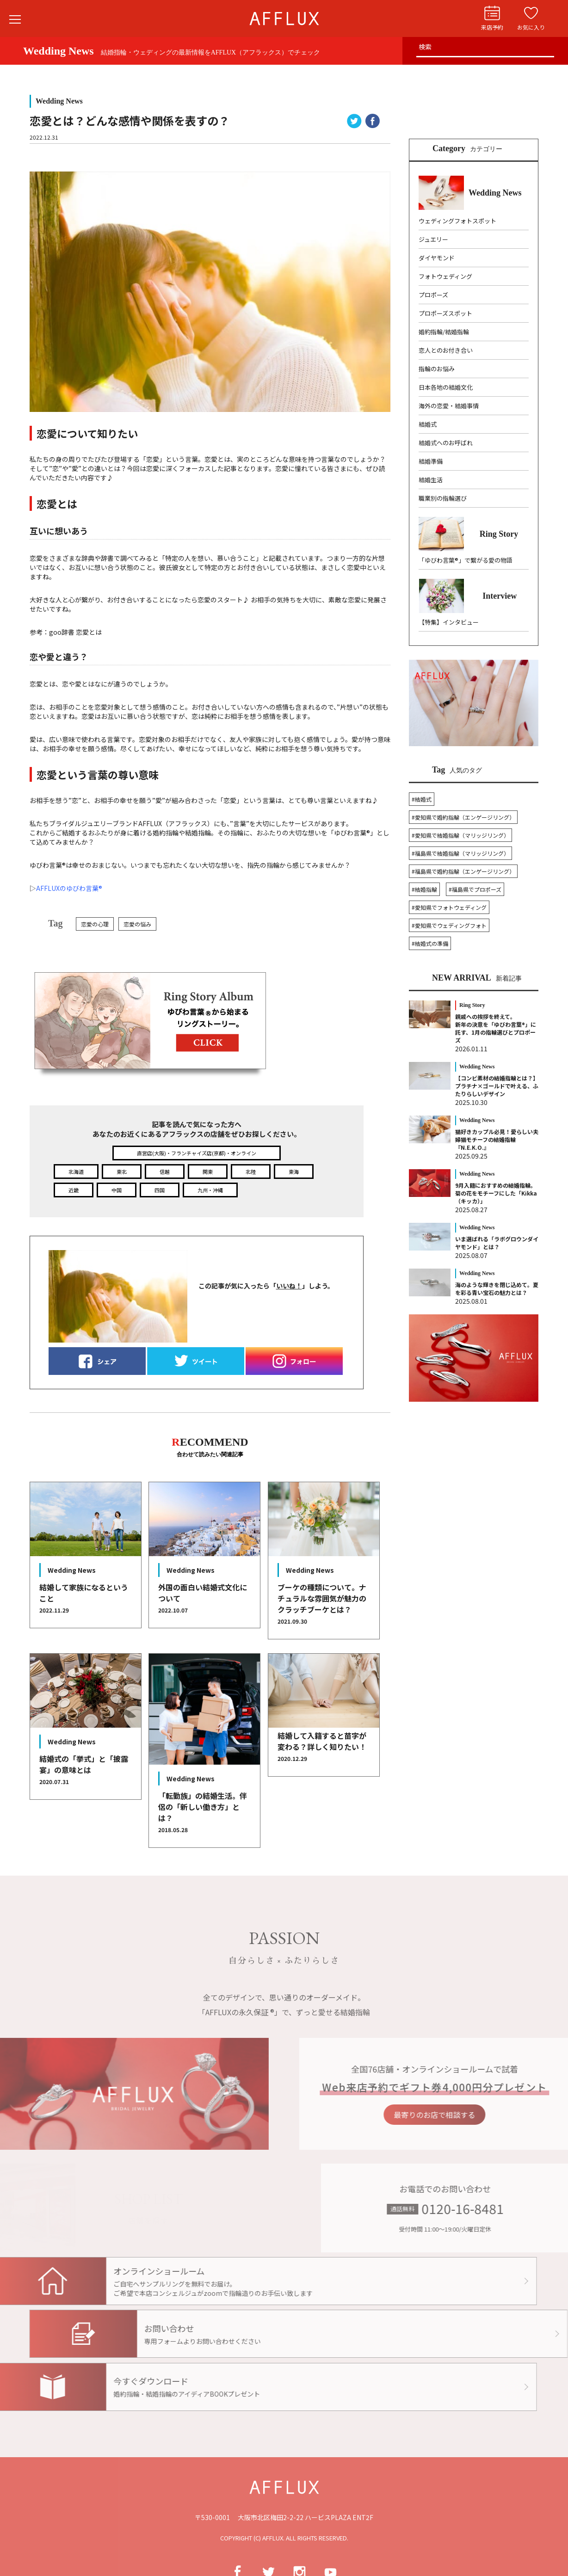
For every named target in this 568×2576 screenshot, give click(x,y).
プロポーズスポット (445, 313)
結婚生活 (431, 479)
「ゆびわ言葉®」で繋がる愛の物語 (465, 560)
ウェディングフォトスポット (457, 220)
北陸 (251, 1171)
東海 (294, 1171)
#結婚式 (422, 799)
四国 (159, 1190)
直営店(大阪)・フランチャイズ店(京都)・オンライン (196, 1153)
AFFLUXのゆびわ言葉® (69, 888)
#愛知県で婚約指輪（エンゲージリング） (463, 817)
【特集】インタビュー (449, 622)
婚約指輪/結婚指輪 (444, 331)
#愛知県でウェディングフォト (449, 925)
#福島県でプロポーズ (475, 889)
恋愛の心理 (95, 924)
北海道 (76, 1171)
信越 (165, 1171)
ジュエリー (433, 239)
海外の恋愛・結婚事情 (449, 405)
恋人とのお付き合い (446, 350)
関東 (208, 1171)
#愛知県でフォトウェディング (449, 907)
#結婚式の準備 (430, 943)
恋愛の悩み (137, 924)
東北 (122, 1171)
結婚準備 (431, 461)
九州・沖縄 (210, 1190)
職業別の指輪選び (443, 498)
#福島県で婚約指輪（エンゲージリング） (463, 871)
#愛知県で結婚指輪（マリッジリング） (460, 835)
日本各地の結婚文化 (446, 387)
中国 (116, 1190)
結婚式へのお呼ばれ (446, 442)
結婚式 (428, 424)
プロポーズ (433, 294)
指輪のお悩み (437, 368)
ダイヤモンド (437, 257)
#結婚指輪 (424, 889)
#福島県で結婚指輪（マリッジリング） (460, 853)
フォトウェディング (445, 276)
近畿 (73, 1190)
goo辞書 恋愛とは (75, 632)
